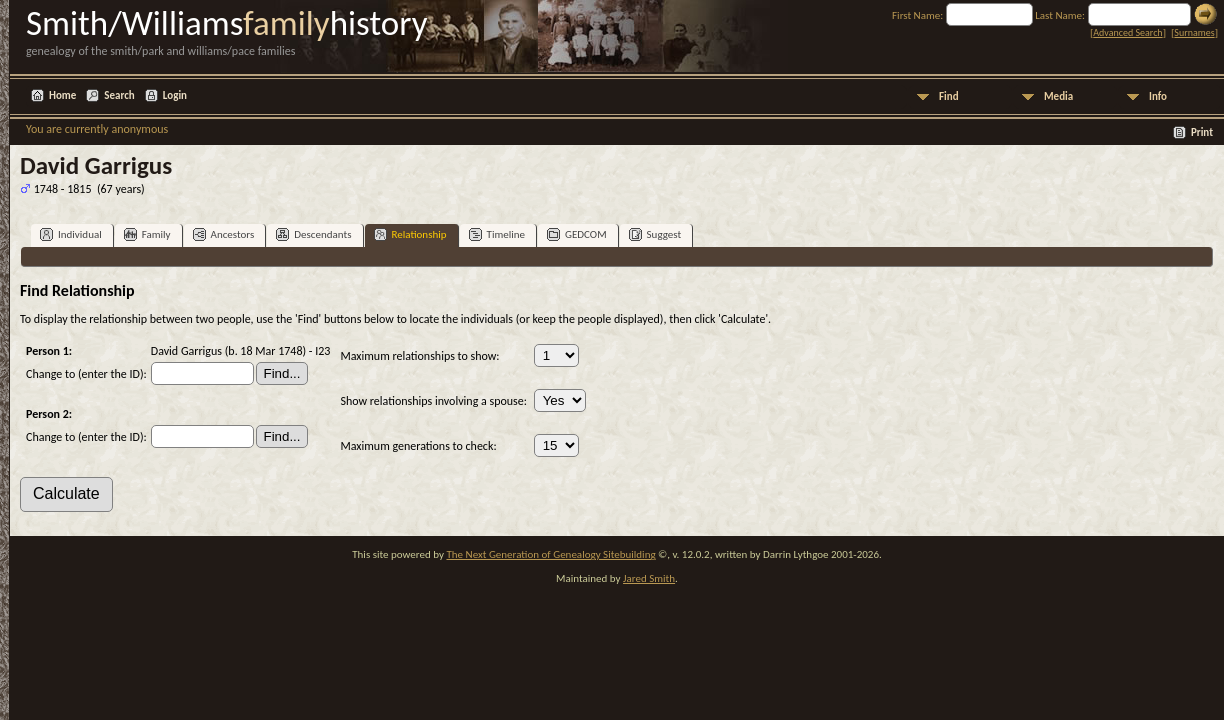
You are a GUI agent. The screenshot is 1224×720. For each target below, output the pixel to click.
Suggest (655, 234)
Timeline (497, 234)
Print (1202, 132)
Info (1158, 96)
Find (949, 96)
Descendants (313, 234)
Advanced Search (1127, 32)
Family (147, 234)
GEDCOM (577, 234)
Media (1058, 96)
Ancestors (224, 234)
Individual (71, 234)
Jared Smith (649, 578)
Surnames (1194, 32)
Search (119, 95)
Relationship (410, 234)
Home (62, 95)
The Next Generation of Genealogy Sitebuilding (550, 554)
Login (175, 95)
